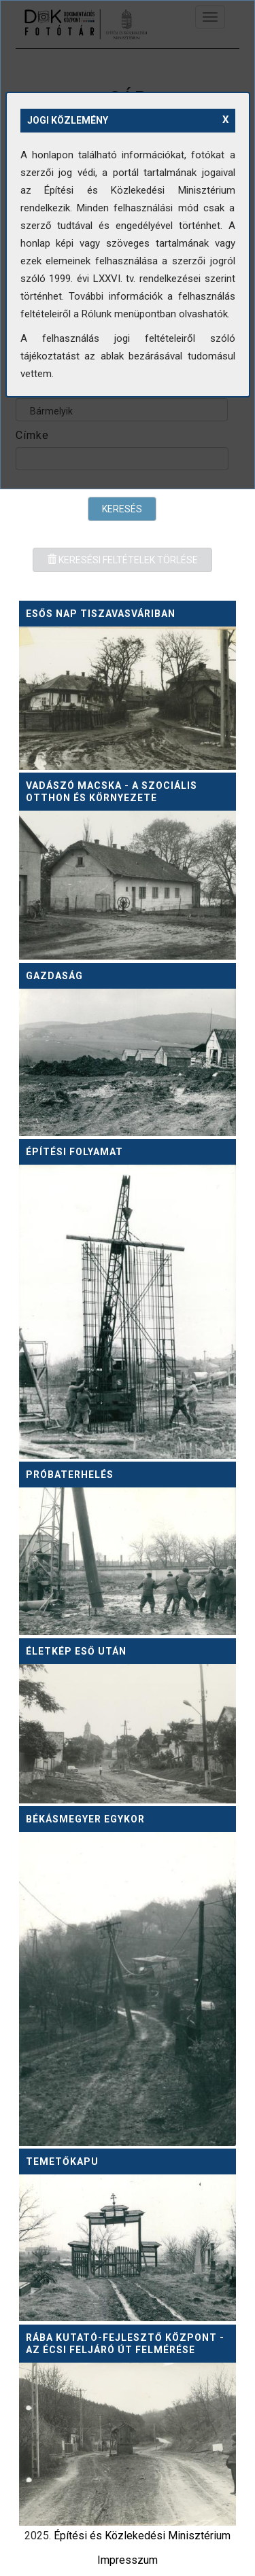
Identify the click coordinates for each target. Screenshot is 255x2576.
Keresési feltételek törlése (122, 559)
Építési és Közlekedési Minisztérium (142, 2535)
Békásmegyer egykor (85, 1819)
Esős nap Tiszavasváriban (100, 613)
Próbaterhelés (70, 1474)
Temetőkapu (62, 2161)
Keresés (122, 509)
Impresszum (127, 2560)
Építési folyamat (74, 1151)
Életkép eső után (76, 1651)
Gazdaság (54, 975)
